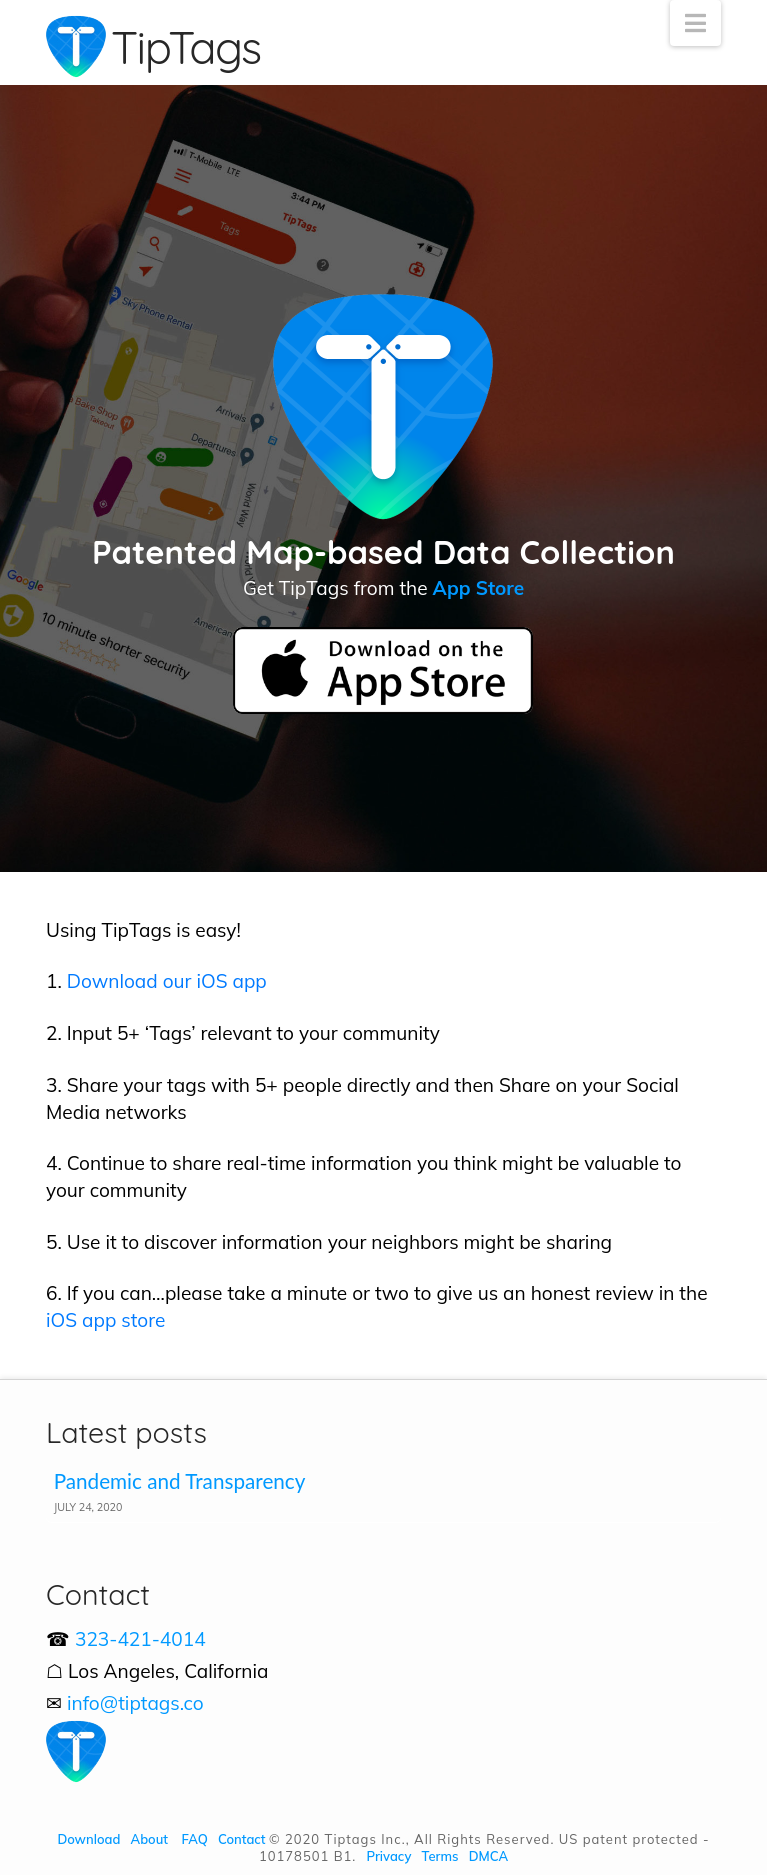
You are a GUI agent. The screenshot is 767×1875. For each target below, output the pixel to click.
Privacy (389, 1856)
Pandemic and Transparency (180, 1481)
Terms (440, 1856)
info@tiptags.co (135, 1703)
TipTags (186, 47)
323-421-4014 (140, 1639)
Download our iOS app (167, 981)
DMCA (488, 1856)
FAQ (195, 1839)
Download (88, 1839)
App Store (478, 588)
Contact (242, 1839)
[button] (695, 23)
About (149, 1839)
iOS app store (105, 1320)
